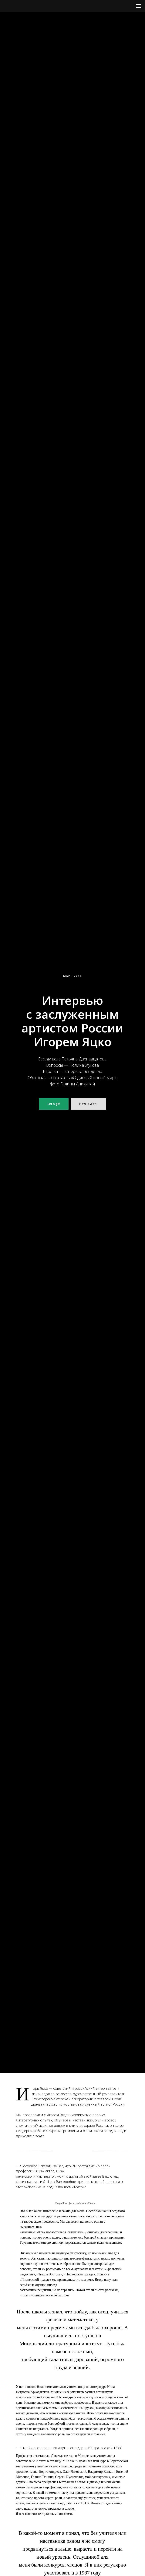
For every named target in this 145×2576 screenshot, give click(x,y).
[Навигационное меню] (138, 6)
